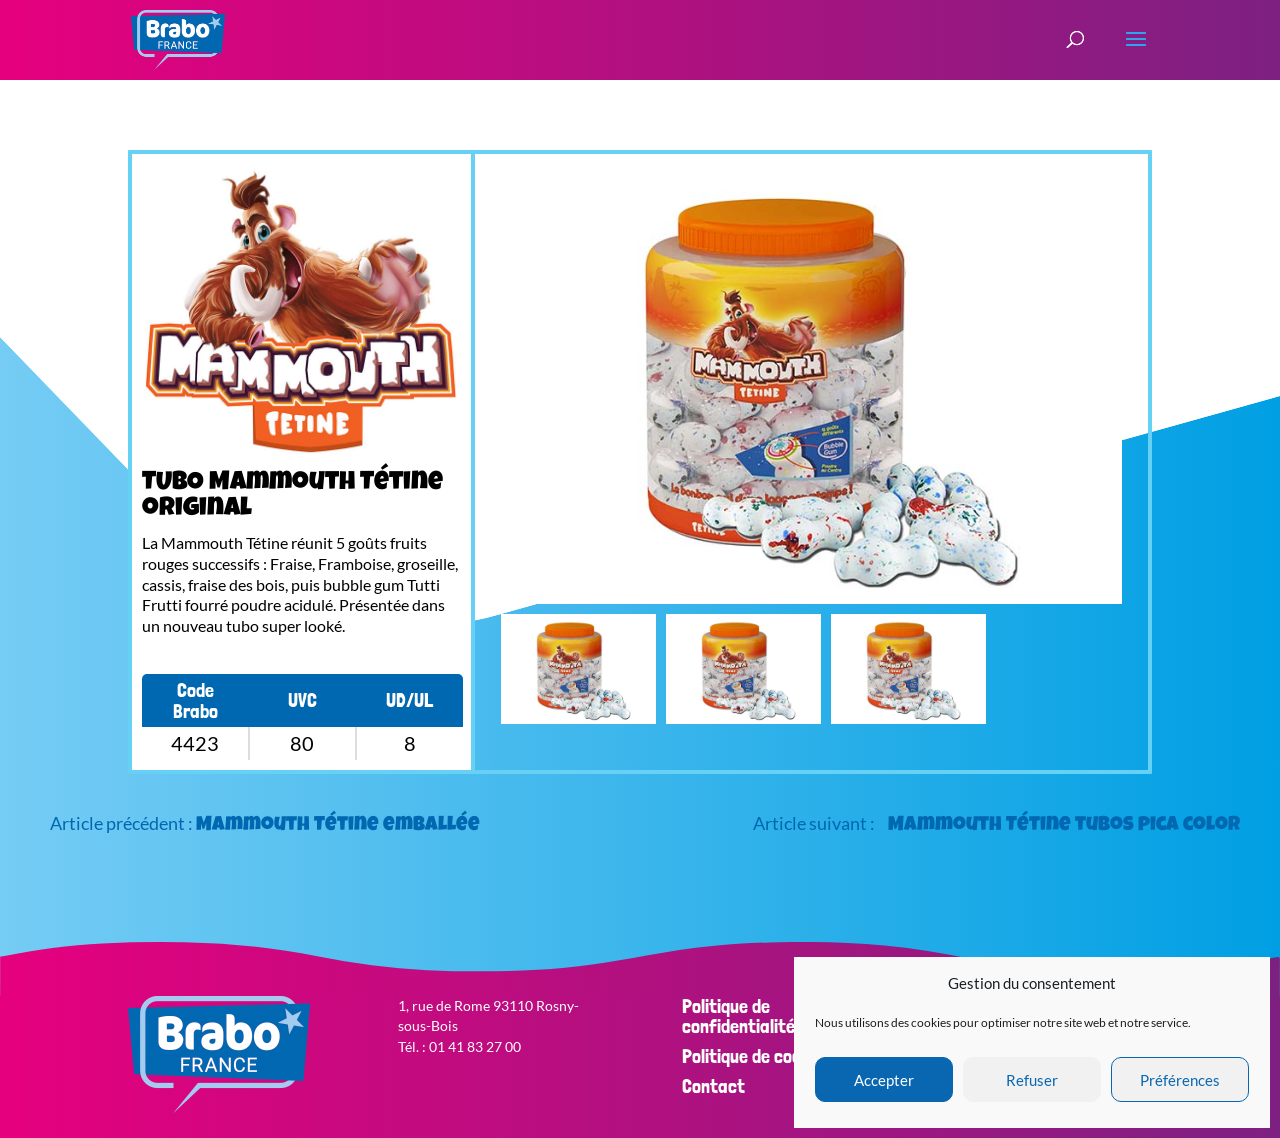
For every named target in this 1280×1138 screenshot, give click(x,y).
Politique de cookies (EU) (775, 1056)
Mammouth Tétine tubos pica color (1064, 826)
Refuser (1032, 1080)
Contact (713, 1086)
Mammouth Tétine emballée (338, 826)
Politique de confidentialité (738, 1016)
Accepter (884, 1080)
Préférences (1180, 1080)
